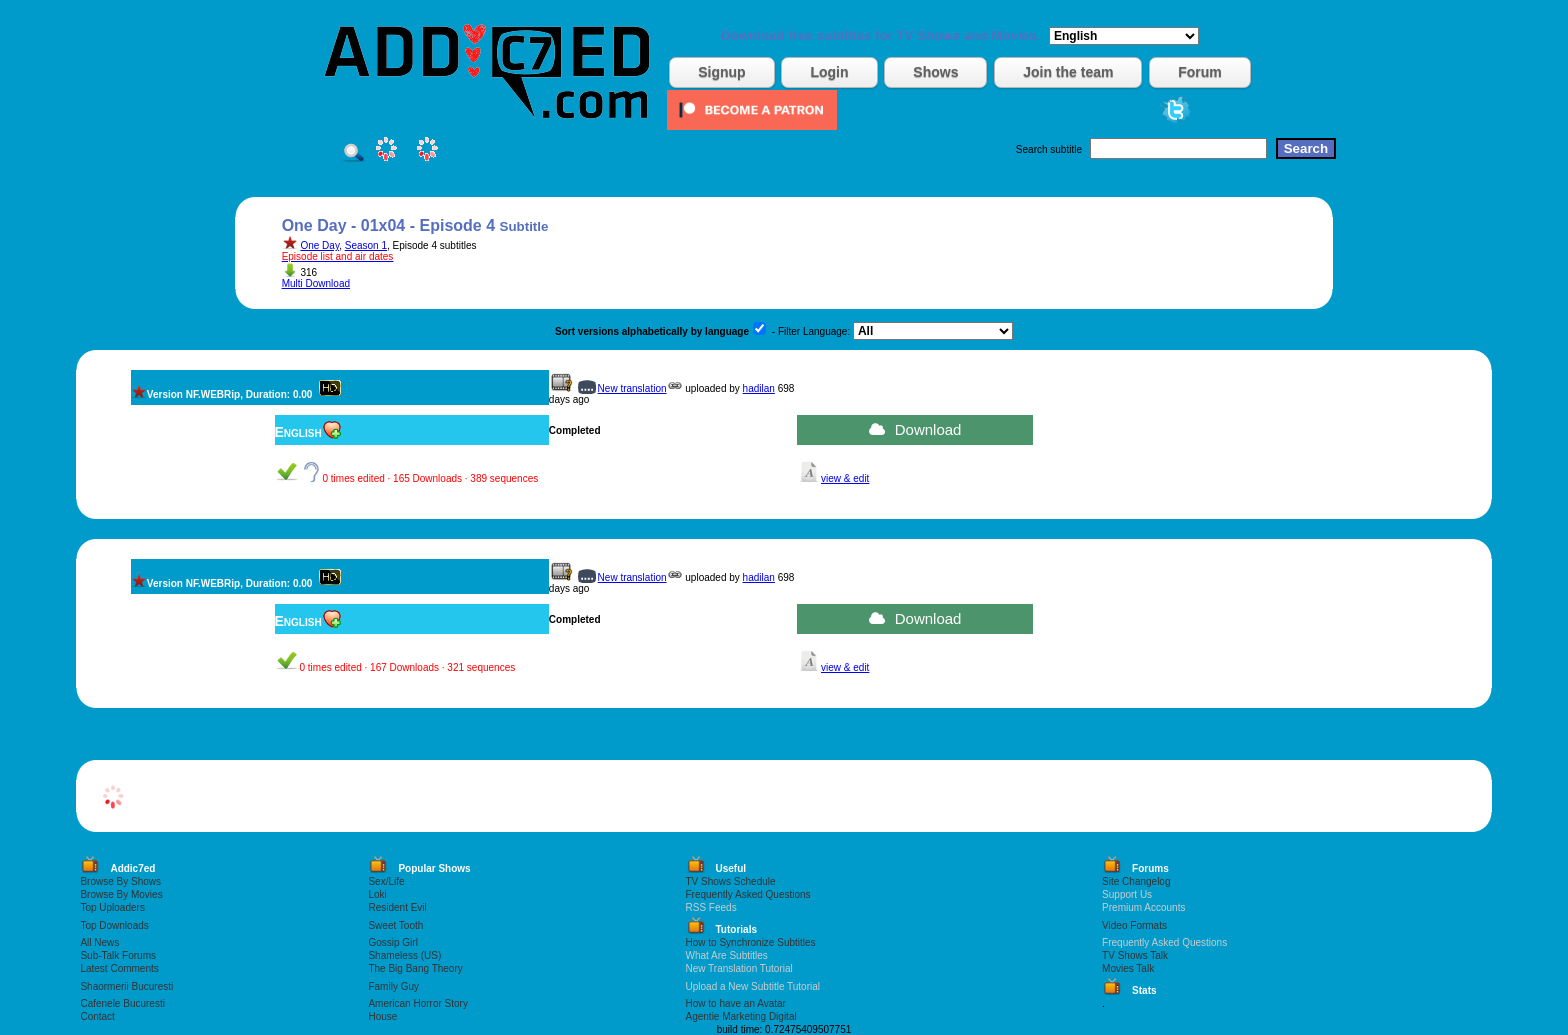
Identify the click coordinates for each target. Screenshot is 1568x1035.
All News (99, 942)
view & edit (845, 478)
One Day (319, 245)
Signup (721, 72)
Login (829, 72)
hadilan (759, 388)
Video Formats (1134, 925)
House (382, 1016)
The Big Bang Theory (415, 968)
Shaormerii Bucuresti (126, 986)
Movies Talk (1128, 968)
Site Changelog (1136, 881)
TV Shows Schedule (731, 881)
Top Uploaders (112, 907)
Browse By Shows (120, 881)
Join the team (1068, 72)
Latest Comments (119, 968)
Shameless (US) (404, 955)
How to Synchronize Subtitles (751, 942)
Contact (97, 1016)
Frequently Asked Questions (748, 894)
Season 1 (366, 245)
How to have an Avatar (736, 1003)
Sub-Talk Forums (118, 955)
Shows (935, 72)
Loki (377, 894)
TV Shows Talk (1135, 955)
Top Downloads (114, 925)
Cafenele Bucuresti (122, 1003)
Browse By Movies (121, 894)
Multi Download (316, 283)
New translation (632, 388)
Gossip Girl (392, 942)
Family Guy (393, 986)
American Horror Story (417, 1003)
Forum (1200, 72)
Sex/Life (386, 881)
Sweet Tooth (395, 925)
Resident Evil (397, 907)
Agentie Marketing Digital (741, 1016)
